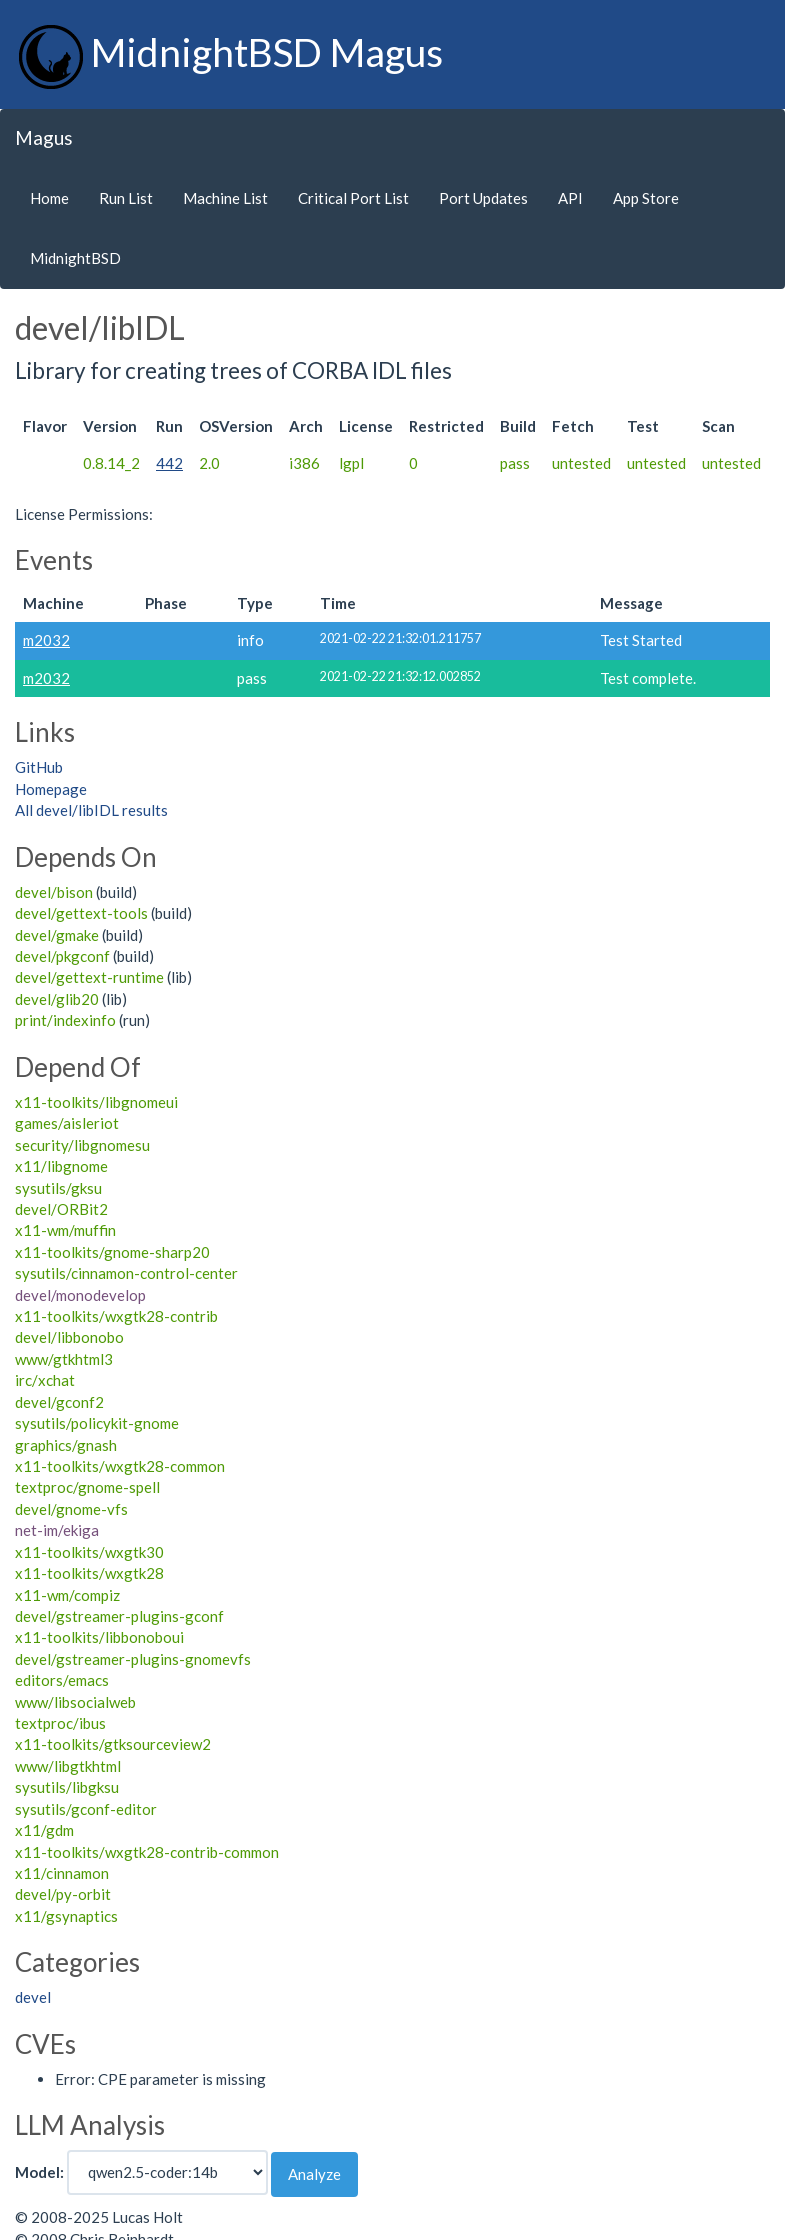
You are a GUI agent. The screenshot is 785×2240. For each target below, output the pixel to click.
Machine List (225, 198)
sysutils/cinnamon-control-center (126, 1273)
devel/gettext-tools (81, 913)
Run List (126, 198)
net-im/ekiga (57, 1530)
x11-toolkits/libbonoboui (99, 1637)
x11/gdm (44, 1830)
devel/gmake (57, 935)
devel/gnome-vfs (71, 1509)
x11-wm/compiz (67, 1595)
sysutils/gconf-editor (86, 1809)
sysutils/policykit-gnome (97, 1423)
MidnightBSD (75, 258)
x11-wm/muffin (65, 1230)
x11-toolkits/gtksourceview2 (113, 1744)
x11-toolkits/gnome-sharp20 (112, 1252)
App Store (646, 198)
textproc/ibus (60, 1723)
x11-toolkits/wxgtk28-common (120, 1466)
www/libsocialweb (75, 1702)
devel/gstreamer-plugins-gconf (119, 1616)
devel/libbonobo (69, 1337)
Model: (39, 2172)
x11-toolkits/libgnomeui (96, 1102)
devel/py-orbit (63, 1894)
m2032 (46, 640)
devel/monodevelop (80, 1295)
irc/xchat (45, 1380)
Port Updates (483, 198)
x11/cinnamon (62, 1873)
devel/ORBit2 (61, 1209)
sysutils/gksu (58, 1188)
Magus (44, 137)
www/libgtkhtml (68, 1766)
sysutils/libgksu (67, 1787)
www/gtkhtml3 (64, 1359)
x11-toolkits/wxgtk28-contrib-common (147, 1852)
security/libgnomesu (82, 1145)
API (570, 198)
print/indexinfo (65, 1020)
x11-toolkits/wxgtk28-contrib (116, 1316)
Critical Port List (353, 198)
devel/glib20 (57, 999)
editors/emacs (62, 1680)
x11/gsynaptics (66, 1916)
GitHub (39, 767)
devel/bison (54, 892)
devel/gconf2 (59, 1402)
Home (49, 198)
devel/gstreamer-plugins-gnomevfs (133, 1659)
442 (169, 463)
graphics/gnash (66, 1445)
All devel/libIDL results (91, 810)
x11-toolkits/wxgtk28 (89, 1573)
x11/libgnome (61, 1166)
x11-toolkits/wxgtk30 (89, 1552)
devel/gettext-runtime (89, 977)
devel (33, 1997)
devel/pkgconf (62, 956)
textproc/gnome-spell (87, 1487)
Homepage (51, 789)
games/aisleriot (67, 1123)
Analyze (314, 2174)
